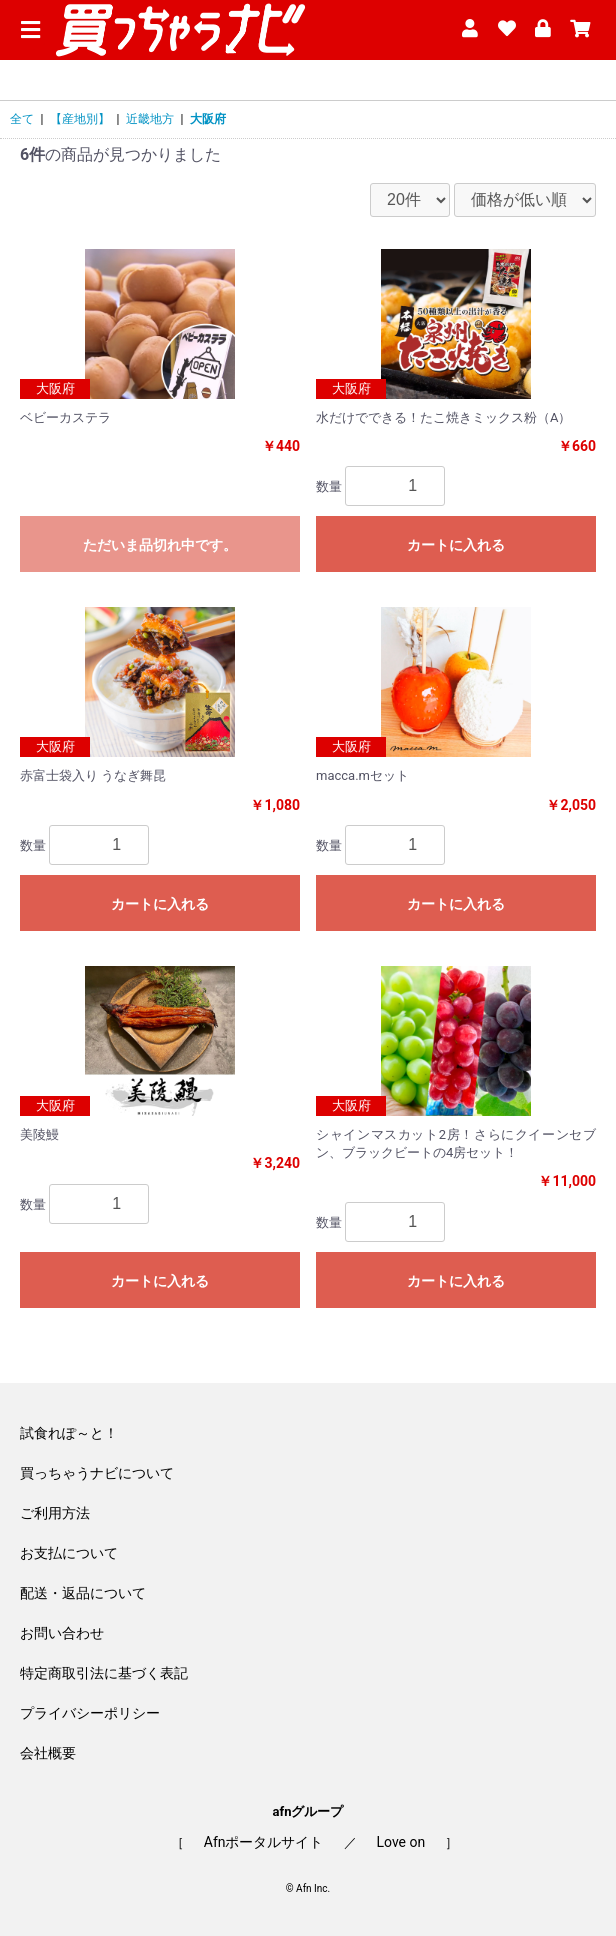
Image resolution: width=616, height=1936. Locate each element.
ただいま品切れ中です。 (160, 545)
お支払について (69, 1553)
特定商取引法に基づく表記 (104, 1673)
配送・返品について (83, 1593)
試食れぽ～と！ (69, 1433)
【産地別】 (80, 119)
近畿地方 (150, 119)
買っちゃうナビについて (97, 1473)
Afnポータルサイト (264, 1842)
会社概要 (48, 1753)
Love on (401, 1842)
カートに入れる (456, 545)
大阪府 (208, 119)
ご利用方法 (55, 1513)
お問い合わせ (62, 1633)
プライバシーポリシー (90, 1713)
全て (22, 119)
